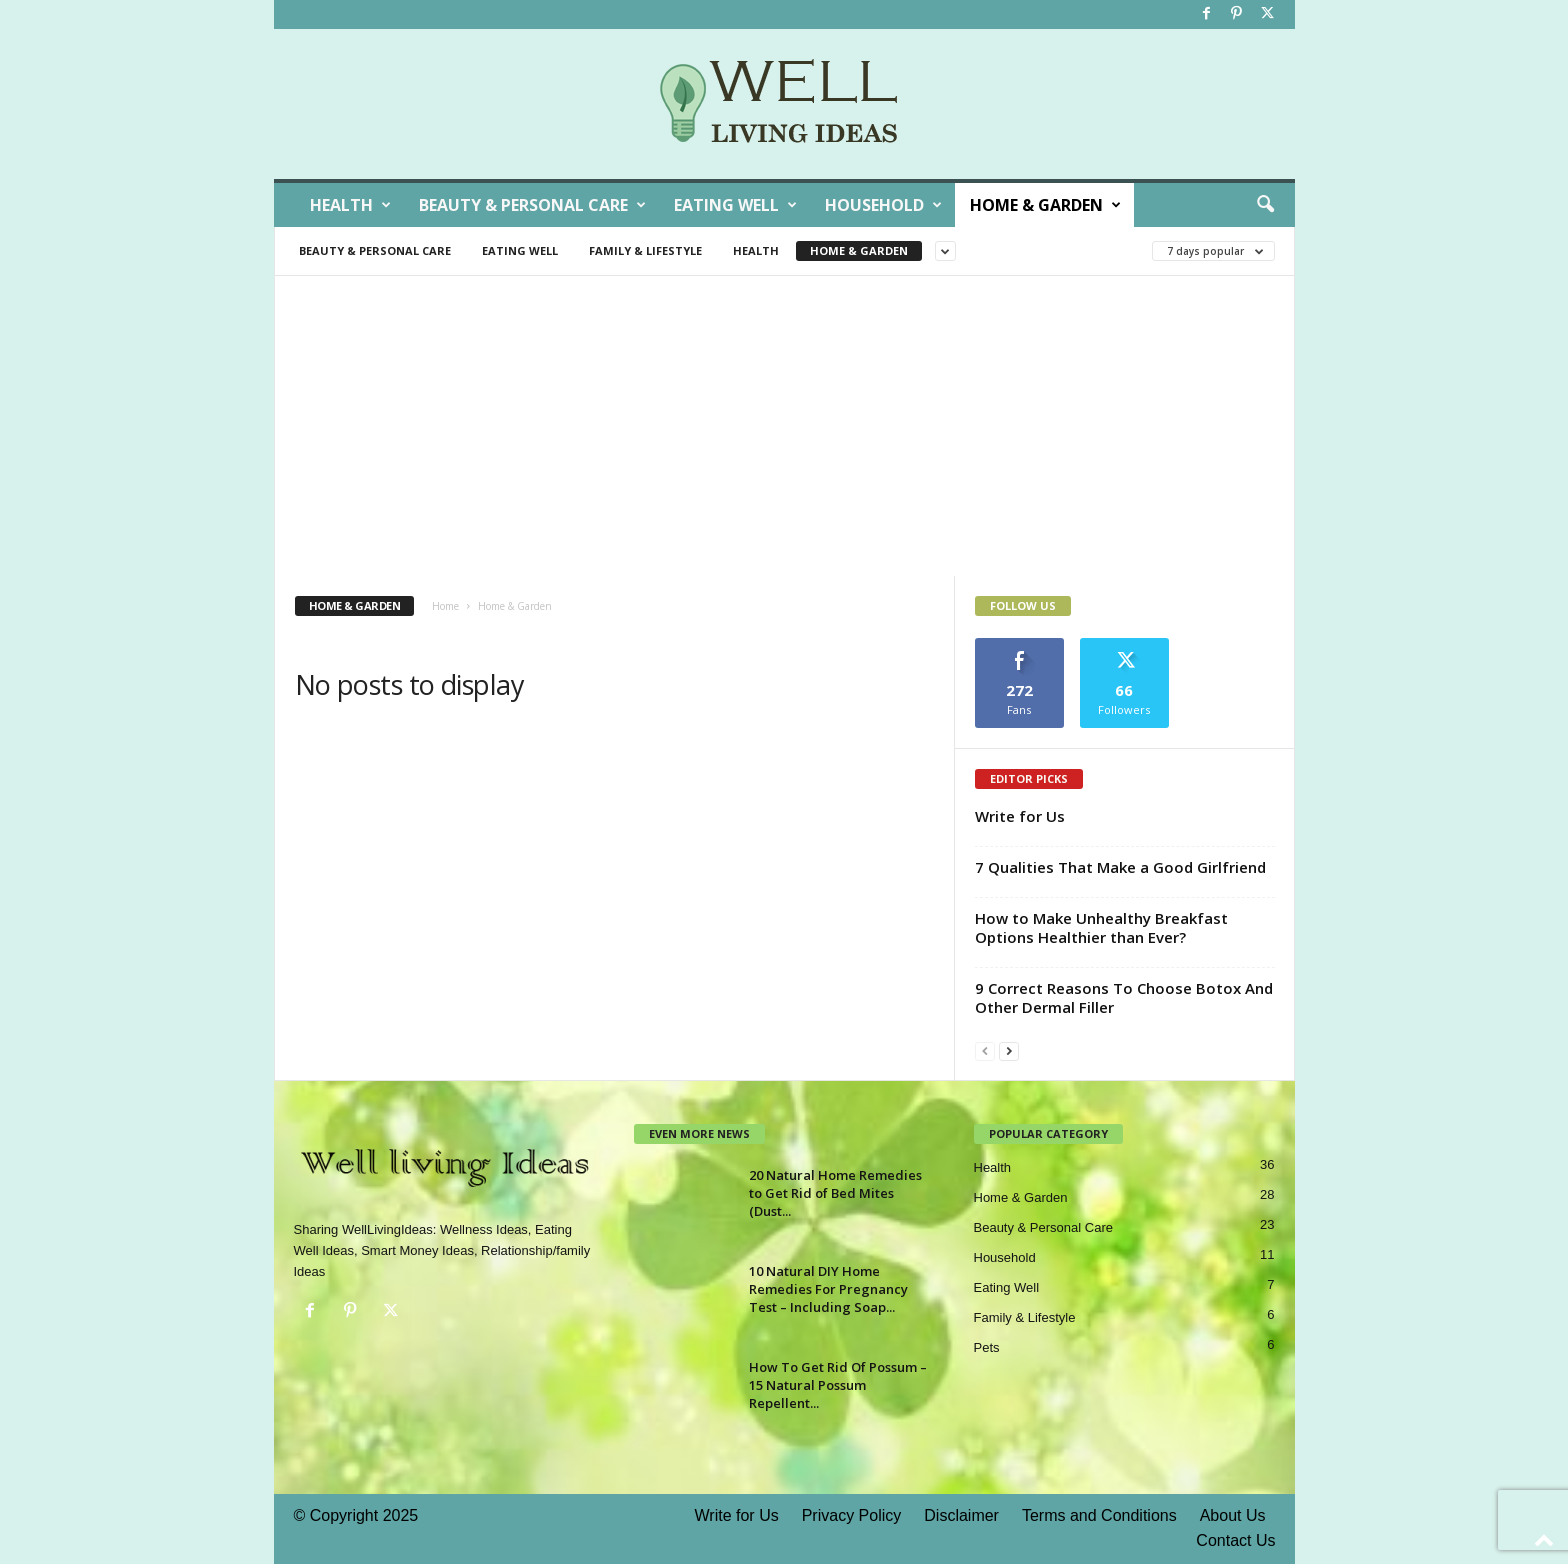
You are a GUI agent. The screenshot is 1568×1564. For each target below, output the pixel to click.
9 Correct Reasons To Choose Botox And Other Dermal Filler (1124, 997)
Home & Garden (1045, 205)
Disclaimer (961, 1515)
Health (350, 205)
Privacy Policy (852, 1515)
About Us (1233, 1515)
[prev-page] (985, 1050)
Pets (987, 1347)
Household (883, 205)
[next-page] (1009, 1050)
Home (445, 606)
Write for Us (1020, 816)
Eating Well (735, 205)
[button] (1265, 205)
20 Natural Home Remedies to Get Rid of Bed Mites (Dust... (835, 1193)
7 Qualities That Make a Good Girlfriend (1120, 867)
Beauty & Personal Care (532, 205)
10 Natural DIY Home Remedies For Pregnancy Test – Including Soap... (828, 1289)
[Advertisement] (784, 426)
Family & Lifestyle (645, 250)
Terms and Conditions (1099, 1515)
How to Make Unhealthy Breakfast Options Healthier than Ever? (1101, 927)
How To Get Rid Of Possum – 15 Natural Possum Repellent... (838, 1385)
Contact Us (1235, 1540)
